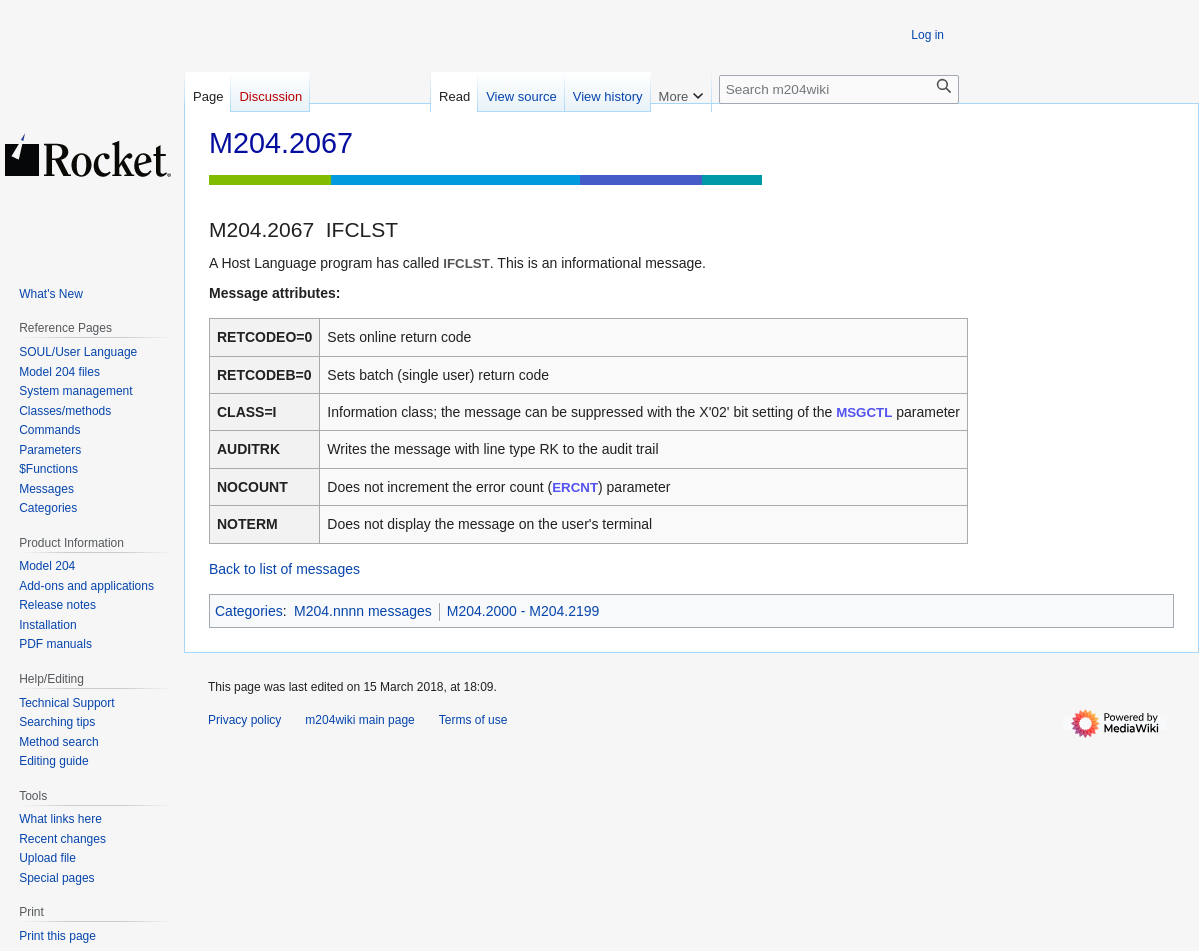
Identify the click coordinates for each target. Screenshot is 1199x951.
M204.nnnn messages (363, 611)
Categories (249, 611)
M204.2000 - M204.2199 (523, 611)
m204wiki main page (359, 720)
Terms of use (473, 720)
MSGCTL (864, 412)
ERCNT (575, 487)
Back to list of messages (284, 569)
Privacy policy (244, 720)
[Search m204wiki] (839, 89)
